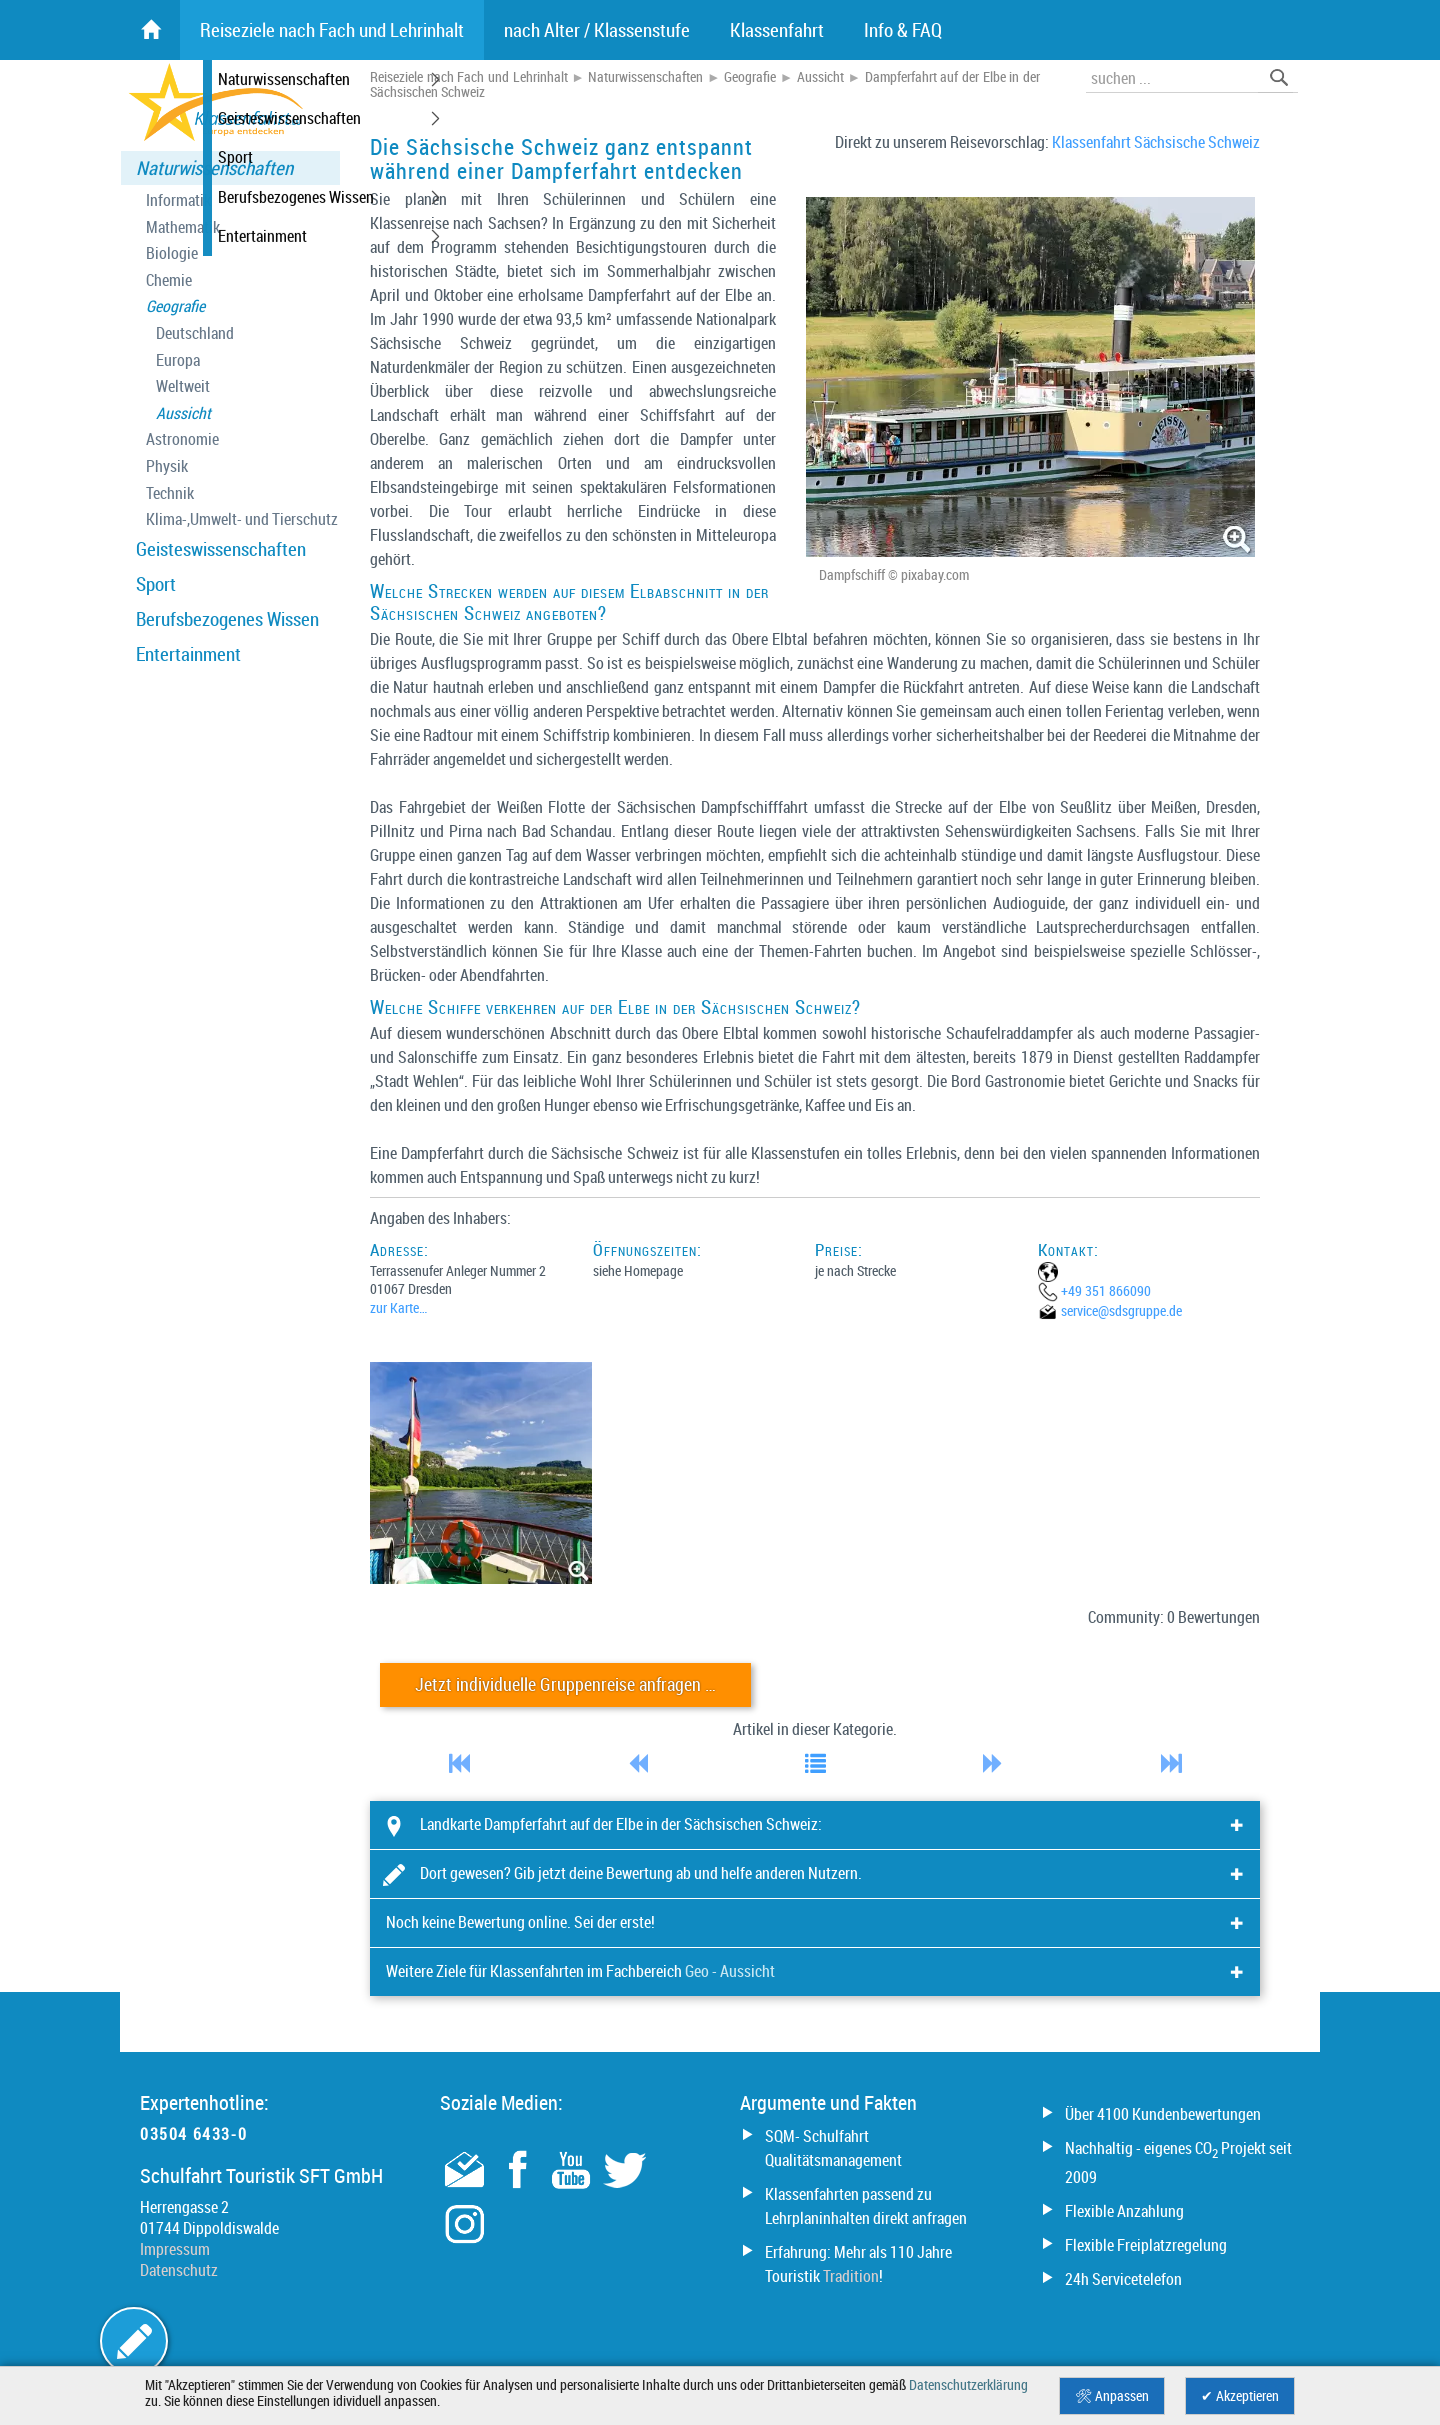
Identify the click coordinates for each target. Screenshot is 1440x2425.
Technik (170, 493)
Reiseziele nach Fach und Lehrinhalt (469, 77)
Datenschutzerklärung (968, 2385)
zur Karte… (398, 1307)
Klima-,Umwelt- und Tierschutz (242, 519)
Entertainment (188, 654)
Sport (156, 584)
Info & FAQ (903, 30)
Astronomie (182, 439)
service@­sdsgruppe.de (1121, 1310)
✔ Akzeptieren (1240, 2396)
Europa (178, 360)
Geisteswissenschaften (221, 549)
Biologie (172, 253)
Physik (167, 466)
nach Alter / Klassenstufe (597, 30)
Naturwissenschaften (214, 168)
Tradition (851, 2276)
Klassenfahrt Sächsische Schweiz (1156, 142)
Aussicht (183, 413)
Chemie (169, 280)
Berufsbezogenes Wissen (227, 619)
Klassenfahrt (777, 30)
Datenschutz (179, 2270)
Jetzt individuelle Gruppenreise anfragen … (565, 1684)
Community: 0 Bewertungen (1174, 1617)
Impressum (175, 2249)
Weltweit (183, 386)
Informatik (178, 200)
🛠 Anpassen (1112, 2396)
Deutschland (195, 333)
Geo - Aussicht (730, 1971)
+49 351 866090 (1106, 1290)
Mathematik (183, 227)
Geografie (175, 306)
